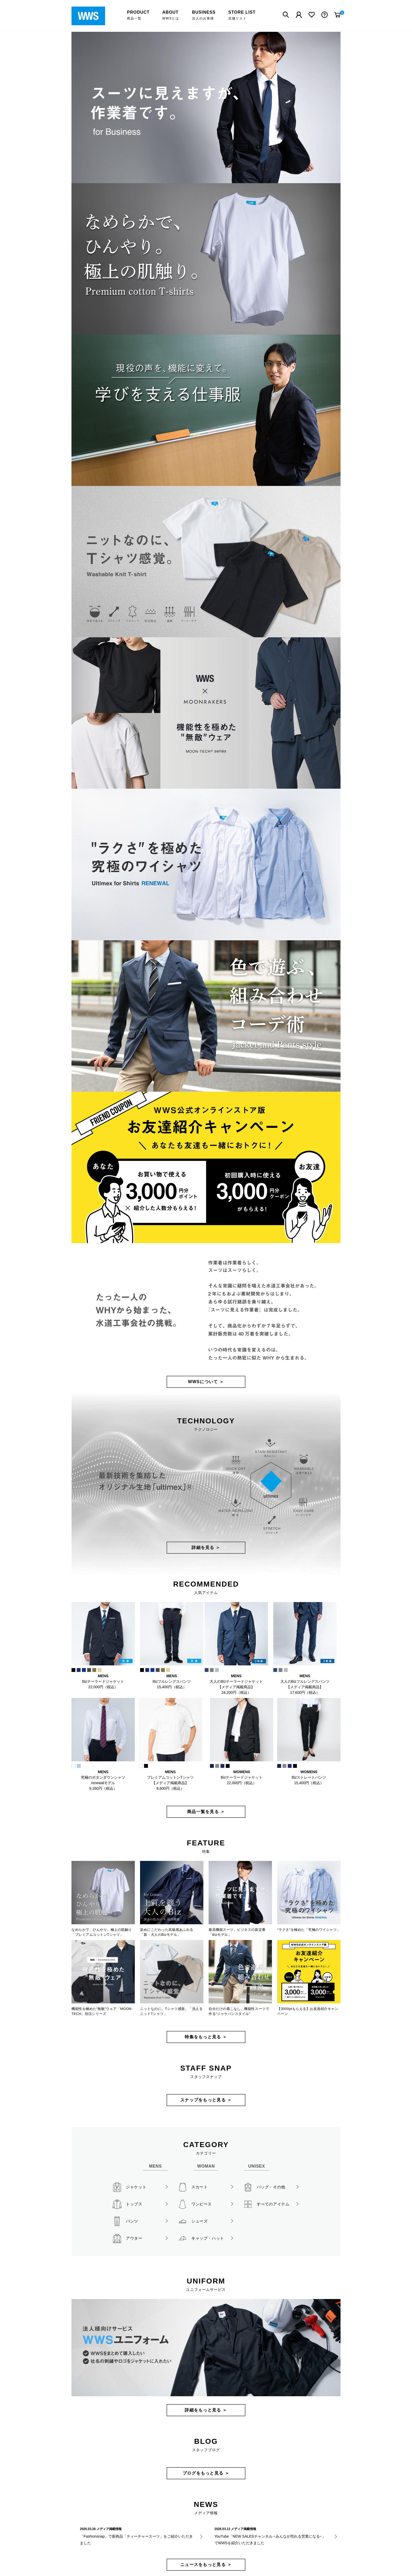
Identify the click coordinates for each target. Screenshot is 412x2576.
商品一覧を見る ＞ (206, 1811)
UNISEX (256, 2166)
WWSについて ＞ (206, 1381)
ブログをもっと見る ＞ (206, 2473)
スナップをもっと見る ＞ (206, 2100)
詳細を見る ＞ (206, 1547)
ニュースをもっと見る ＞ (206, 2564)
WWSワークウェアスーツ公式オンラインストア (92, 16)
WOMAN (206, 2166)
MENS (155, 2166)
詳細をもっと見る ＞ (206, 2410)
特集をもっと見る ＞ (206, 2037)
